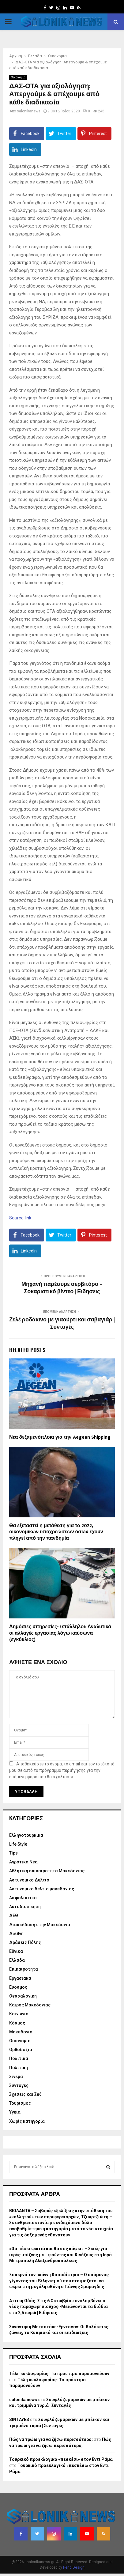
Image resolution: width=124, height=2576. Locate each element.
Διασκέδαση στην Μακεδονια (39, 1924)
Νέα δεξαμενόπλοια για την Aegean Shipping (60, 1437)
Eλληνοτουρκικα (26, 1835)
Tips (13, 1853)
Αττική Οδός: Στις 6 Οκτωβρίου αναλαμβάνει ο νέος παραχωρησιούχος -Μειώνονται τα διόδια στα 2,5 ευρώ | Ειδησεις (58, 2306)
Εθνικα (16, 1951)
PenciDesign (74, 2567)
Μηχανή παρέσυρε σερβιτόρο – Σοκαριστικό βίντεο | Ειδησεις (62, 1288)
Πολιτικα (18, 2058)
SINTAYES (19, 2419)
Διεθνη (16, 1933)
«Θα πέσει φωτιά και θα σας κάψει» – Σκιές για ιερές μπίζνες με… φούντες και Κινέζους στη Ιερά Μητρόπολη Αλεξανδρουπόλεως (60, 2254)
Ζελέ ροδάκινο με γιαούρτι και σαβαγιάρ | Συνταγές (62, 1323)
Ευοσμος (18, 1987)
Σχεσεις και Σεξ (25, 2094)
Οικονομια (18, 77)
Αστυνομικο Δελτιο (29, 1879)
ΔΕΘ (13, 1915)
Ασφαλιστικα (23, 1897)
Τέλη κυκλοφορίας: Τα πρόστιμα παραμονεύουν (59, 2373)
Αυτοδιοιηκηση (25, 1906)
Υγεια (15, 2112)
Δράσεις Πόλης (25, 1942)
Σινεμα (16, 2076)
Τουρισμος (20, 2103)
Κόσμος (17, 2023)
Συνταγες (18, 2085)
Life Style (18, 1844)
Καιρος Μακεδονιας (30, 2004)
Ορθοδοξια (20, 2049)
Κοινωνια (18, 2013)
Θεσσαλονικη (23, 1996)
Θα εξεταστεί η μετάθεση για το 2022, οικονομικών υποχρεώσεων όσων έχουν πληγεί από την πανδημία (56, 1532)
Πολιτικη (18, 2067)
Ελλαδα (17, 1960)
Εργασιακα (20, 1978)
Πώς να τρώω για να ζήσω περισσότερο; (51, 2439)
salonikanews (28, 111)
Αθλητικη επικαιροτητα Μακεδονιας (47, 1870)
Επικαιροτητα (23, 1969)
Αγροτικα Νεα (23, 1861)
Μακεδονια (20, 2031)
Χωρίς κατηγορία (27, 2121)
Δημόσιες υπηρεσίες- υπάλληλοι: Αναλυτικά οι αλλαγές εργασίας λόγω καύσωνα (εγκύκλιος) (60, 1633)
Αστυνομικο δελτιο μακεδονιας (41, 1888)
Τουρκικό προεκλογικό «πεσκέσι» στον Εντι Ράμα (61, 2459)
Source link (20, 1218)
